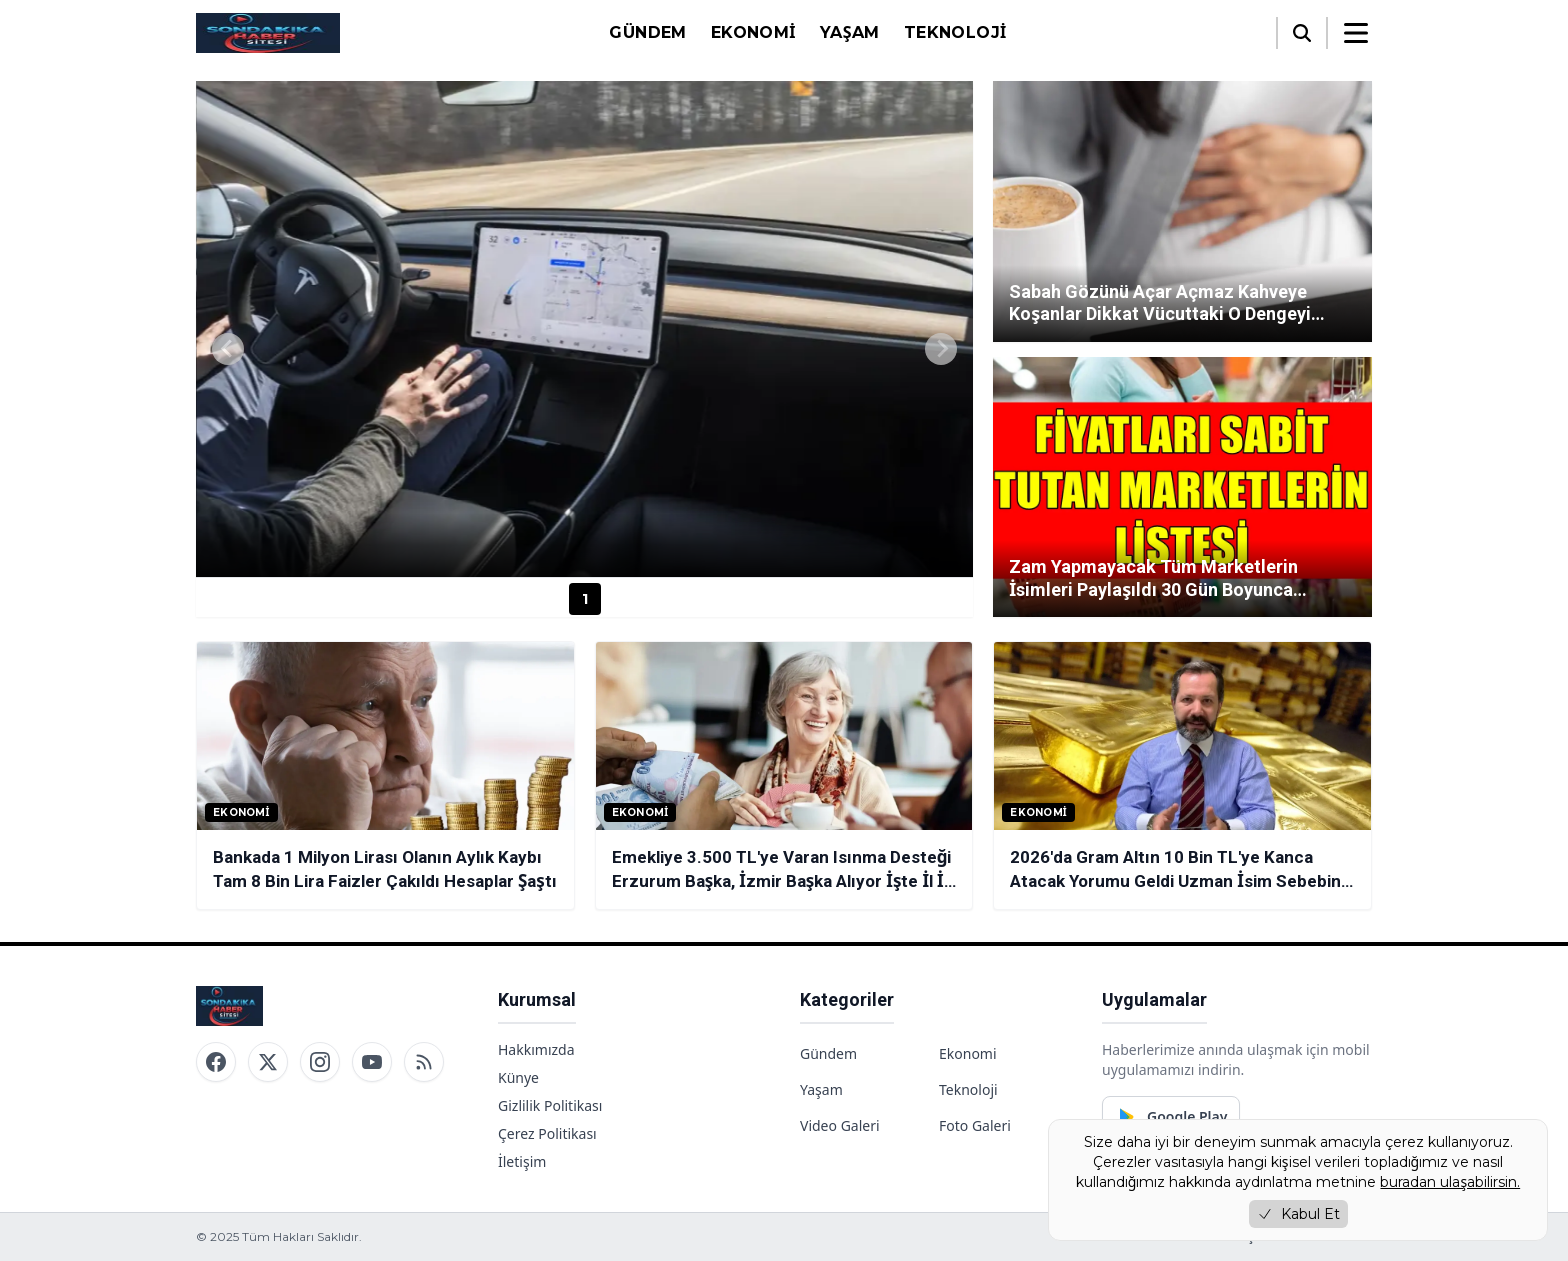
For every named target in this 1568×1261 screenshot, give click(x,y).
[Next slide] (941, 349)
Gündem (647, 32)
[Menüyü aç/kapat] (1356, 33)
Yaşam (850, 32)
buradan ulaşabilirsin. (1450, 1182)
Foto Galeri (975, 1125)
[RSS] (424, 1062)
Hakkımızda (536, 1049)
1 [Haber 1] (585, 599)
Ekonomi (753, 32)
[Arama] (1302, 33)
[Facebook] (216, 1062)
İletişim (522, 1161)
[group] (584, 329)
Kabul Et (1298, 1214)
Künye (518, 1077)
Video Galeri (840, 1125)
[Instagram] (320, 1062)
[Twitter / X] (268, 1062)
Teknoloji (955, 32)
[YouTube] (372, 1062)
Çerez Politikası (547, 1133)
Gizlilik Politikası (550, 1105)
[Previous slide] (228, 349)
